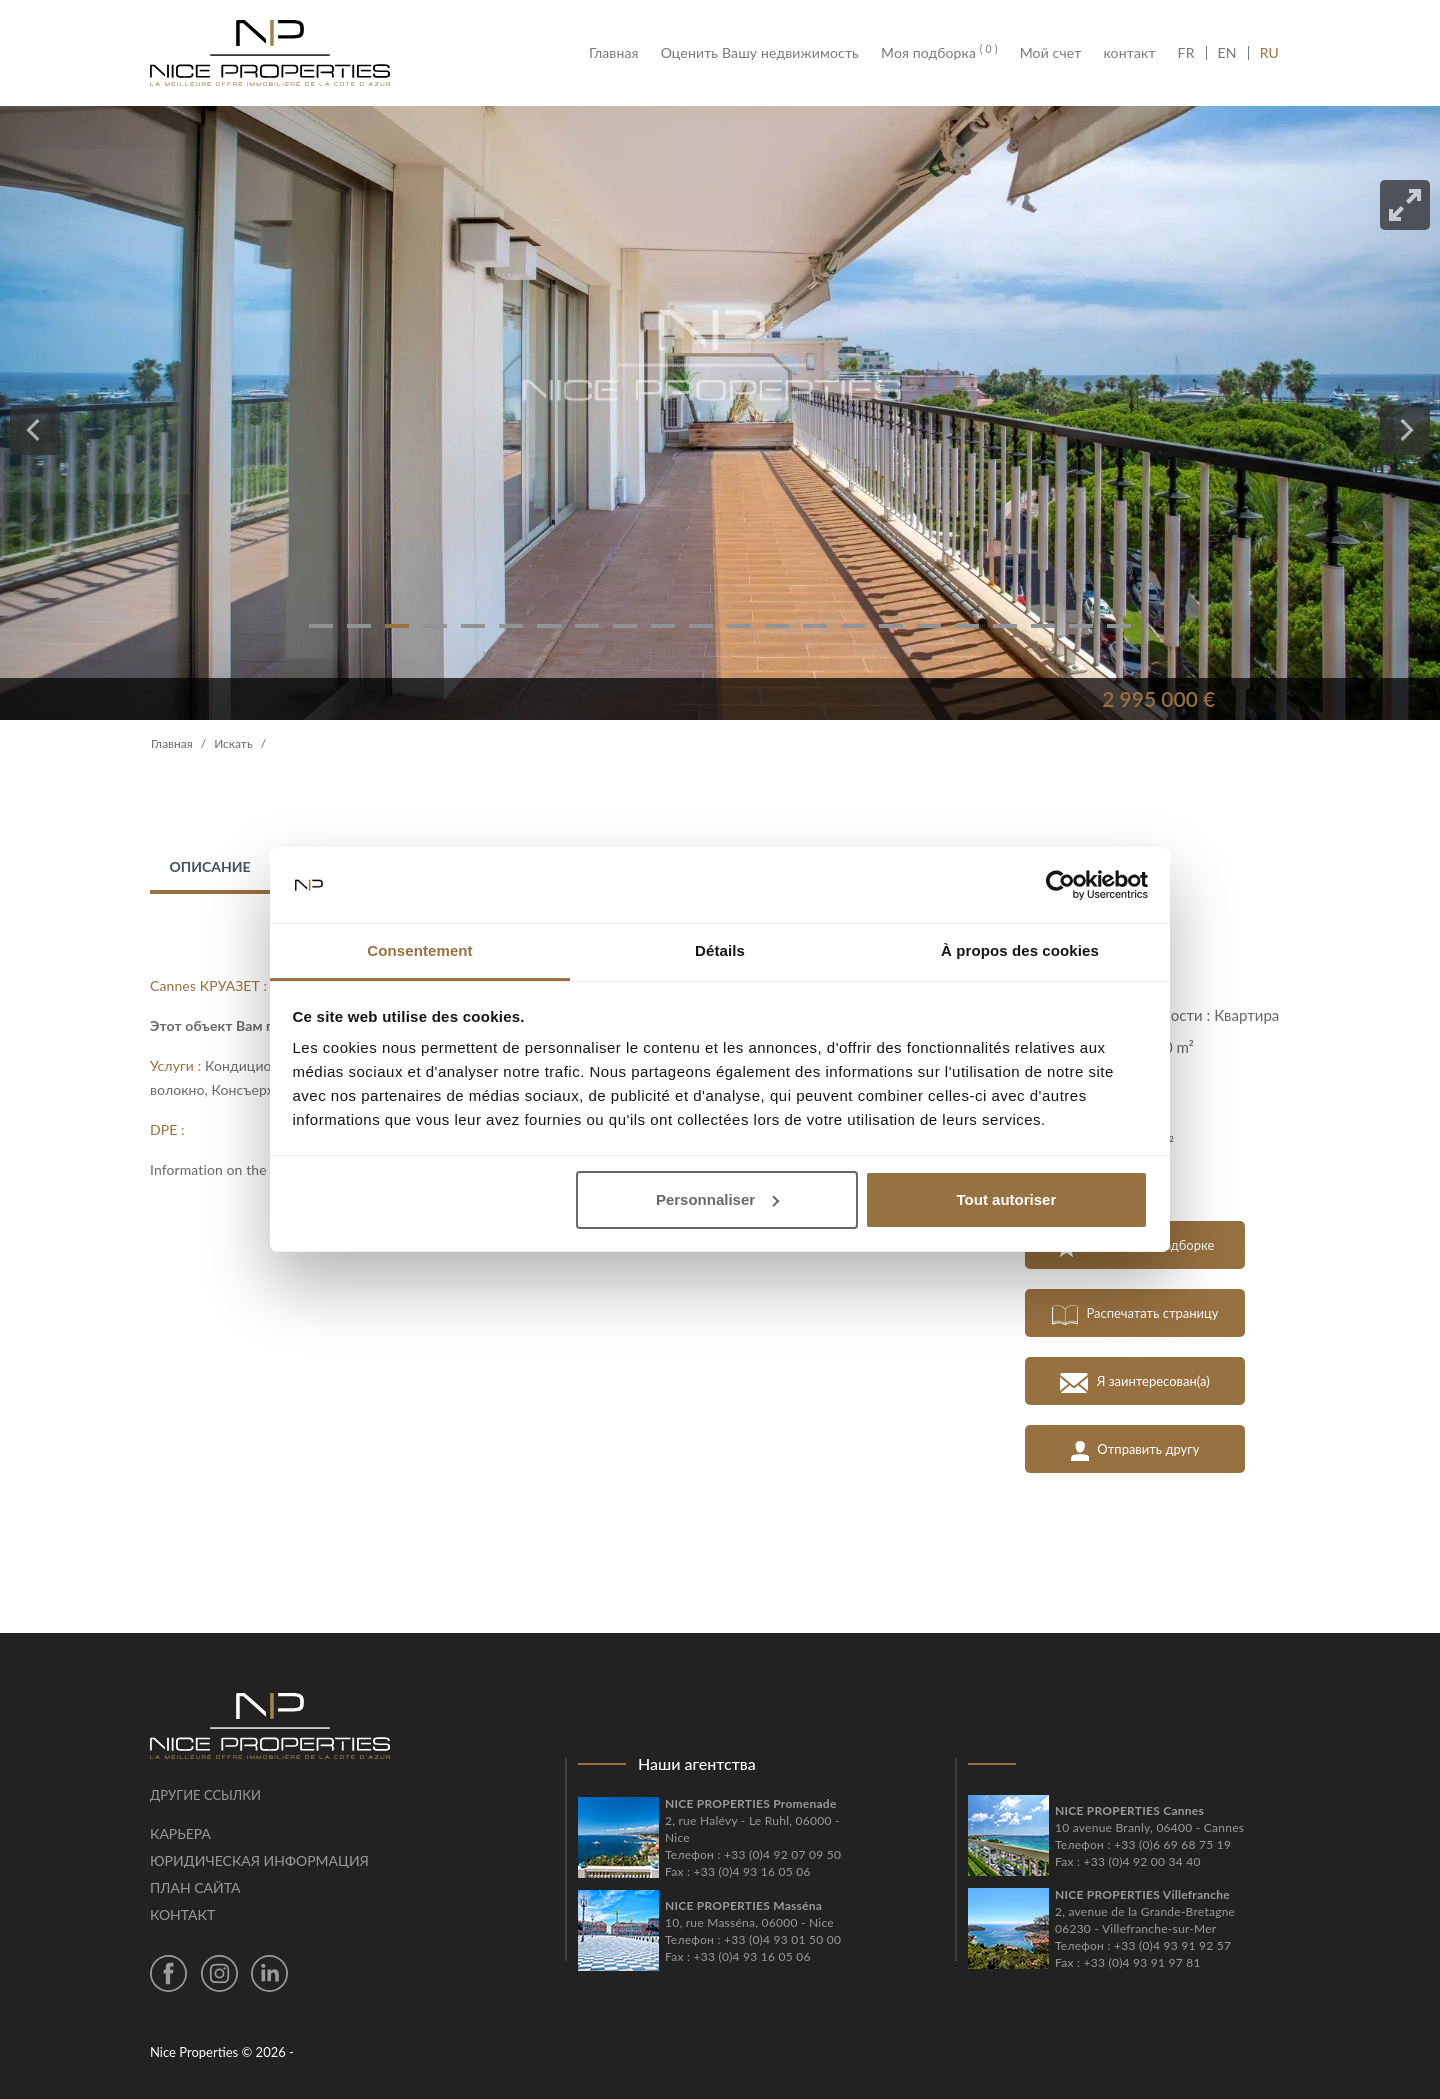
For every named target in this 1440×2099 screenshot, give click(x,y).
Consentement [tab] (419, 950)
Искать (233, 743)
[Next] (1405, 430)
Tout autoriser (1007, 1199)
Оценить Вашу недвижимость (760, 53)
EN (1227, 53)
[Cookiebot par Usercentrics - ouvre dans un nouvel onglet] (1060, 885)
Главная (619, 53)
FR (1192, 53)
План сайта (195, 1887)
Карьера (180, 1833)
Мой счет (1051, 53)
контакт (1129, 53)
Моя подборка (939, 53)
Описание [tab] (209, 866)
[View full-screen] (1405, 205)
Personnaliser (717, 1199)
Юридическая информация (259, 1860)
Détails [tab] (720, 950)
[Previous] (35, 430)
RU (1269, 53)
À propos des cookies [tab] (1020, 950)
